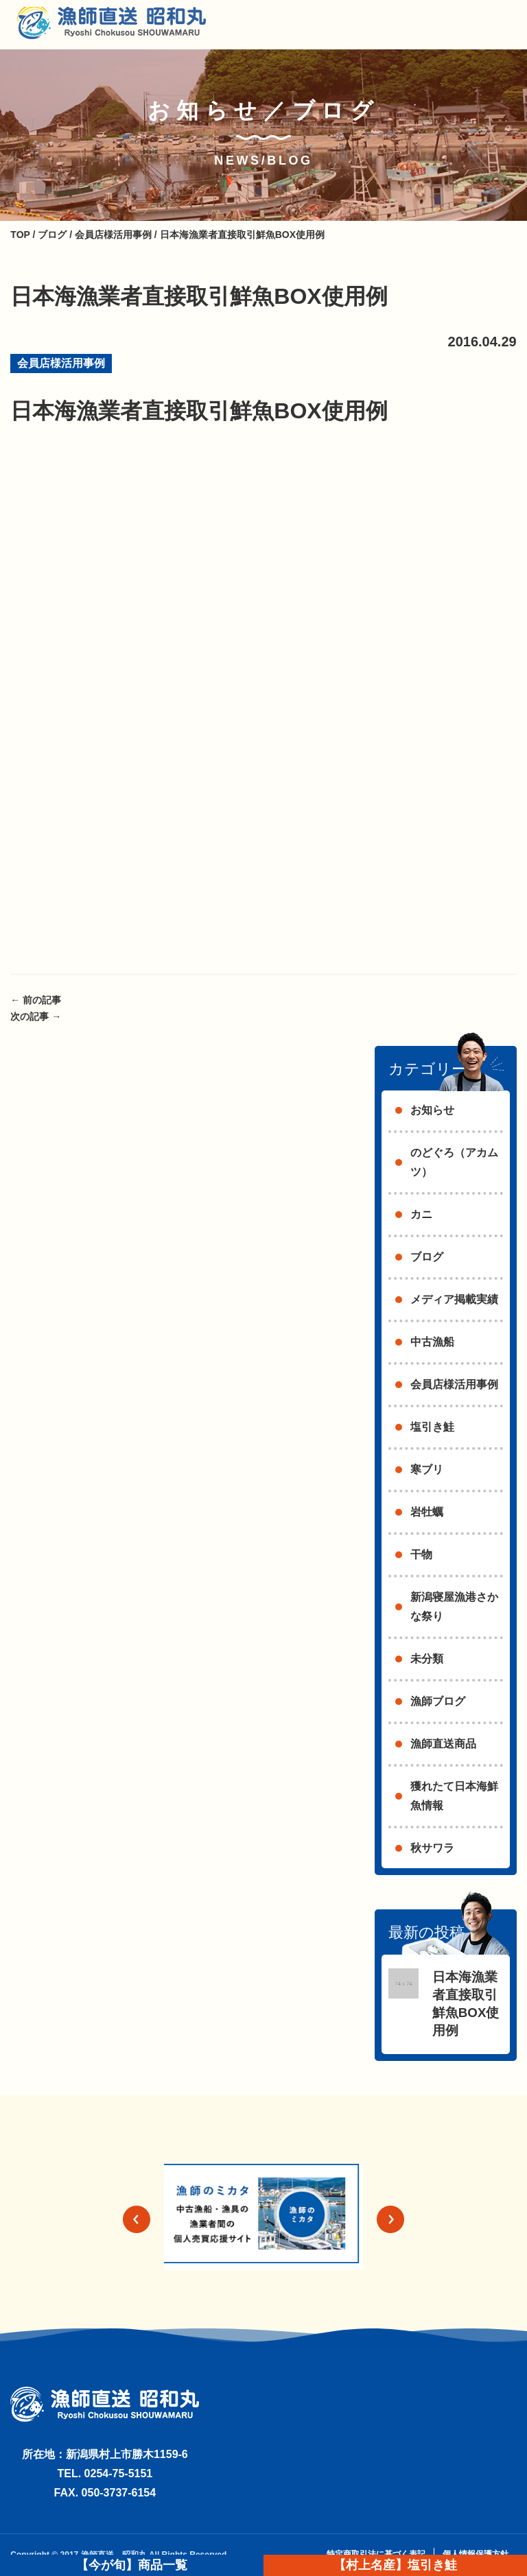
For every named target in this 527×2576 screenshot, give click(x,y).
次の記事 (35, 1016)
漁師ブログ (437, 1701)
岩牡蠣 (426, 1512)
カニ (421, 1214)
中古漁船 (432, 1342)
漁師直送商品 (443, 1744)
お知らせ (432, 1110)
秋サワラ (432, 1848)
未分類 (426, 1659)
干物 (421, 1554)
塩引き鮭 (432, 1427)
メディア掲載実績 (454, 1299)
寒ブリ (426, 1469)
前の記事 (35, 999)
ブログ (426, 1257)
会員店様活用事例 (61, 363)
